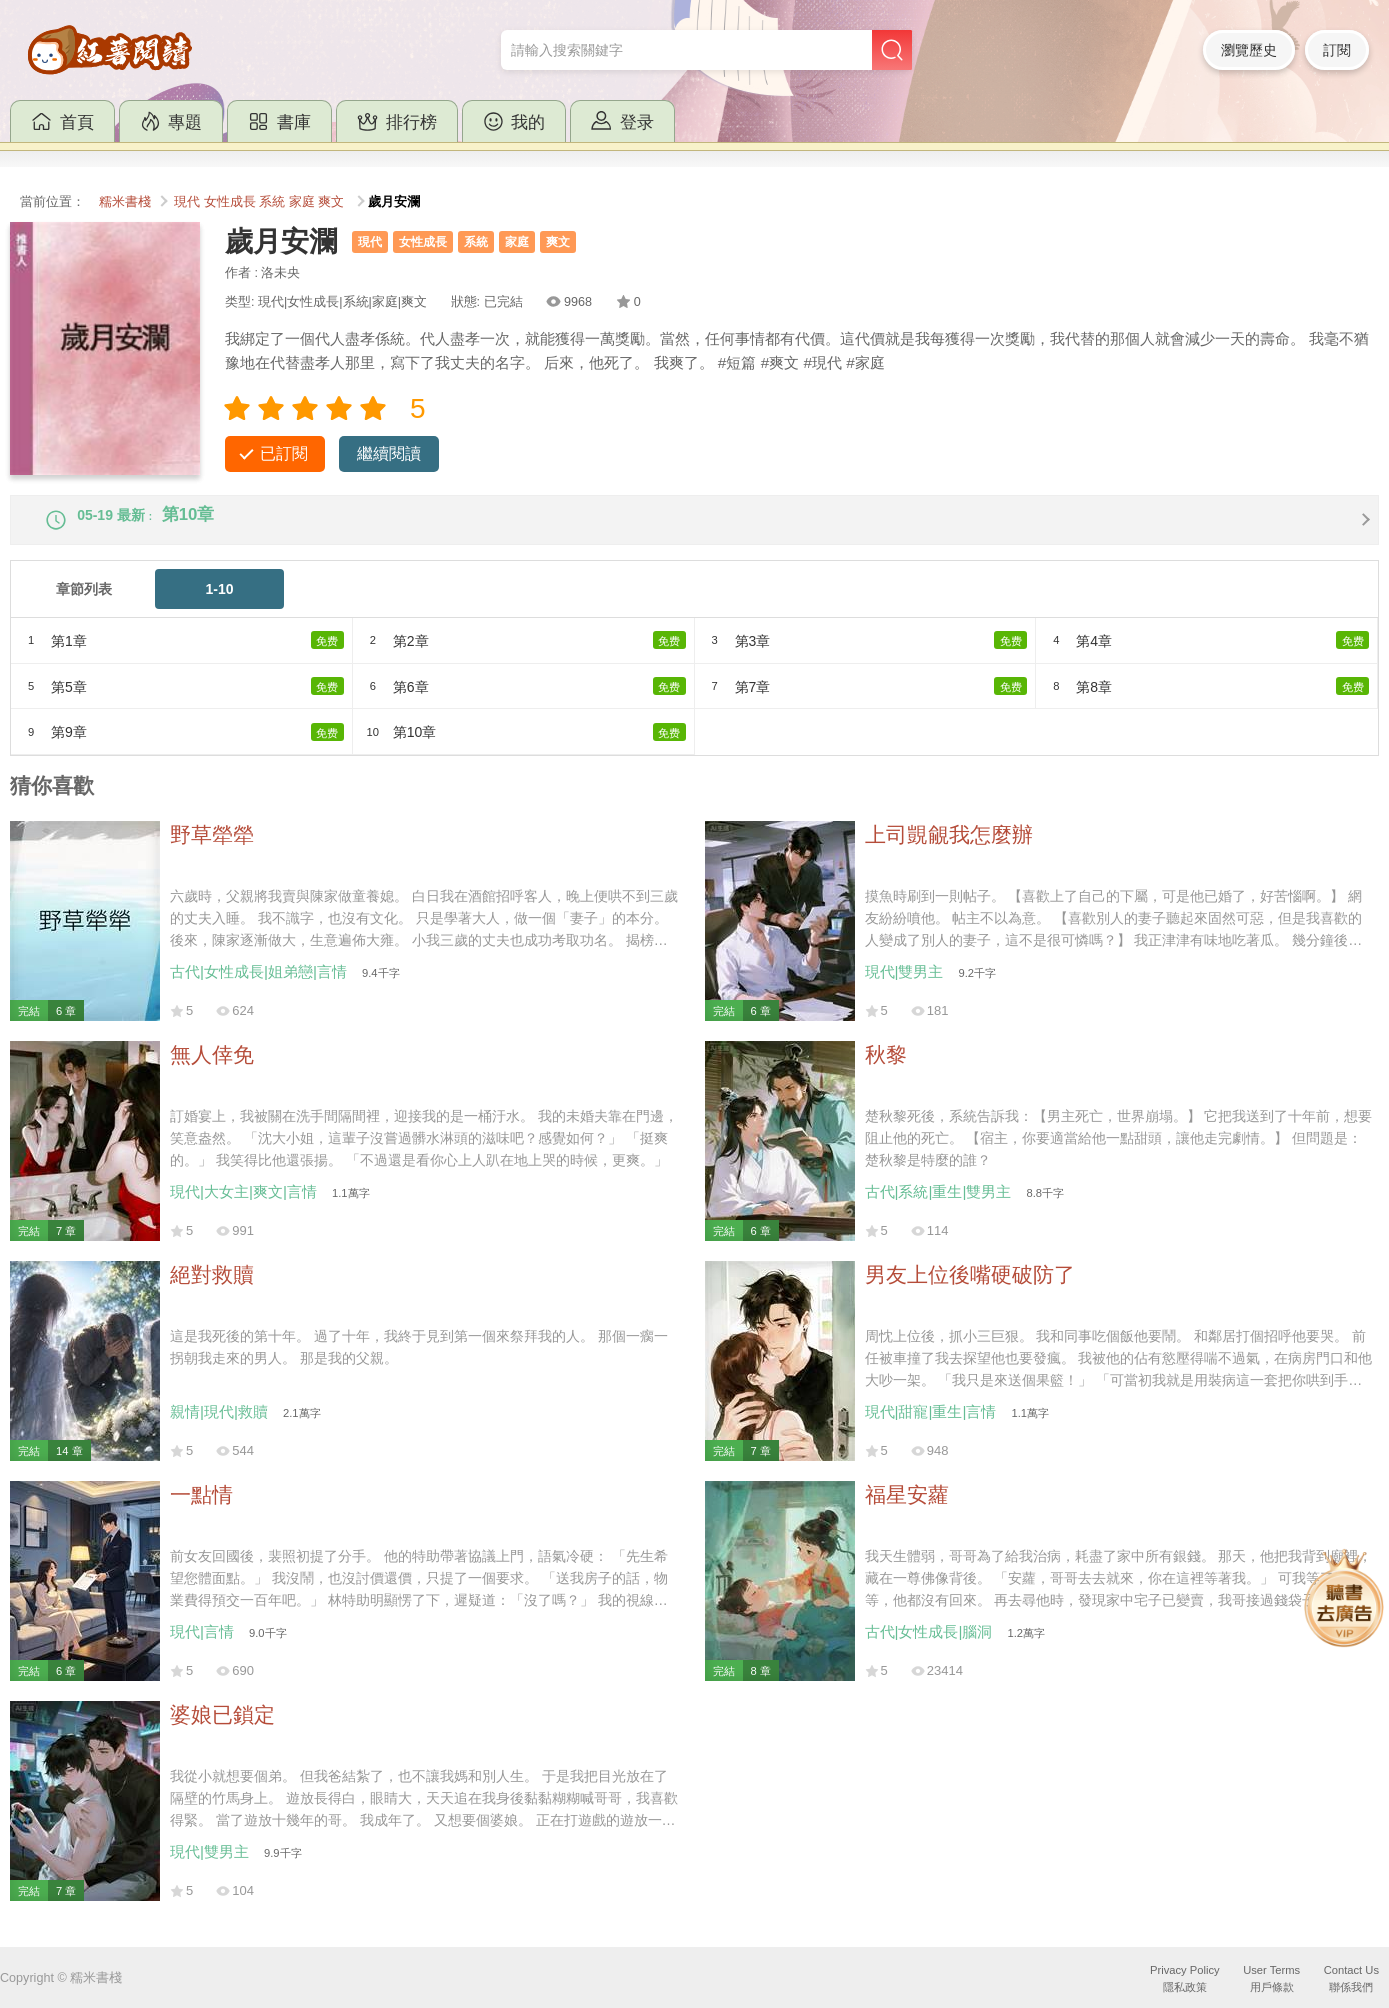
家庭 (302, 202)
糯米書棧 (125, 202)
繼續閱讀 (389, 453)
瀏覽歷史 (1249, 50)
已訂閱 (284, 453)
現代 (187, 202)
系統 (272, 202)
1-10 (220, 605)
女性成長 (230, 202)
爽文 (331, 202)
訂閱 (1337, 50)
